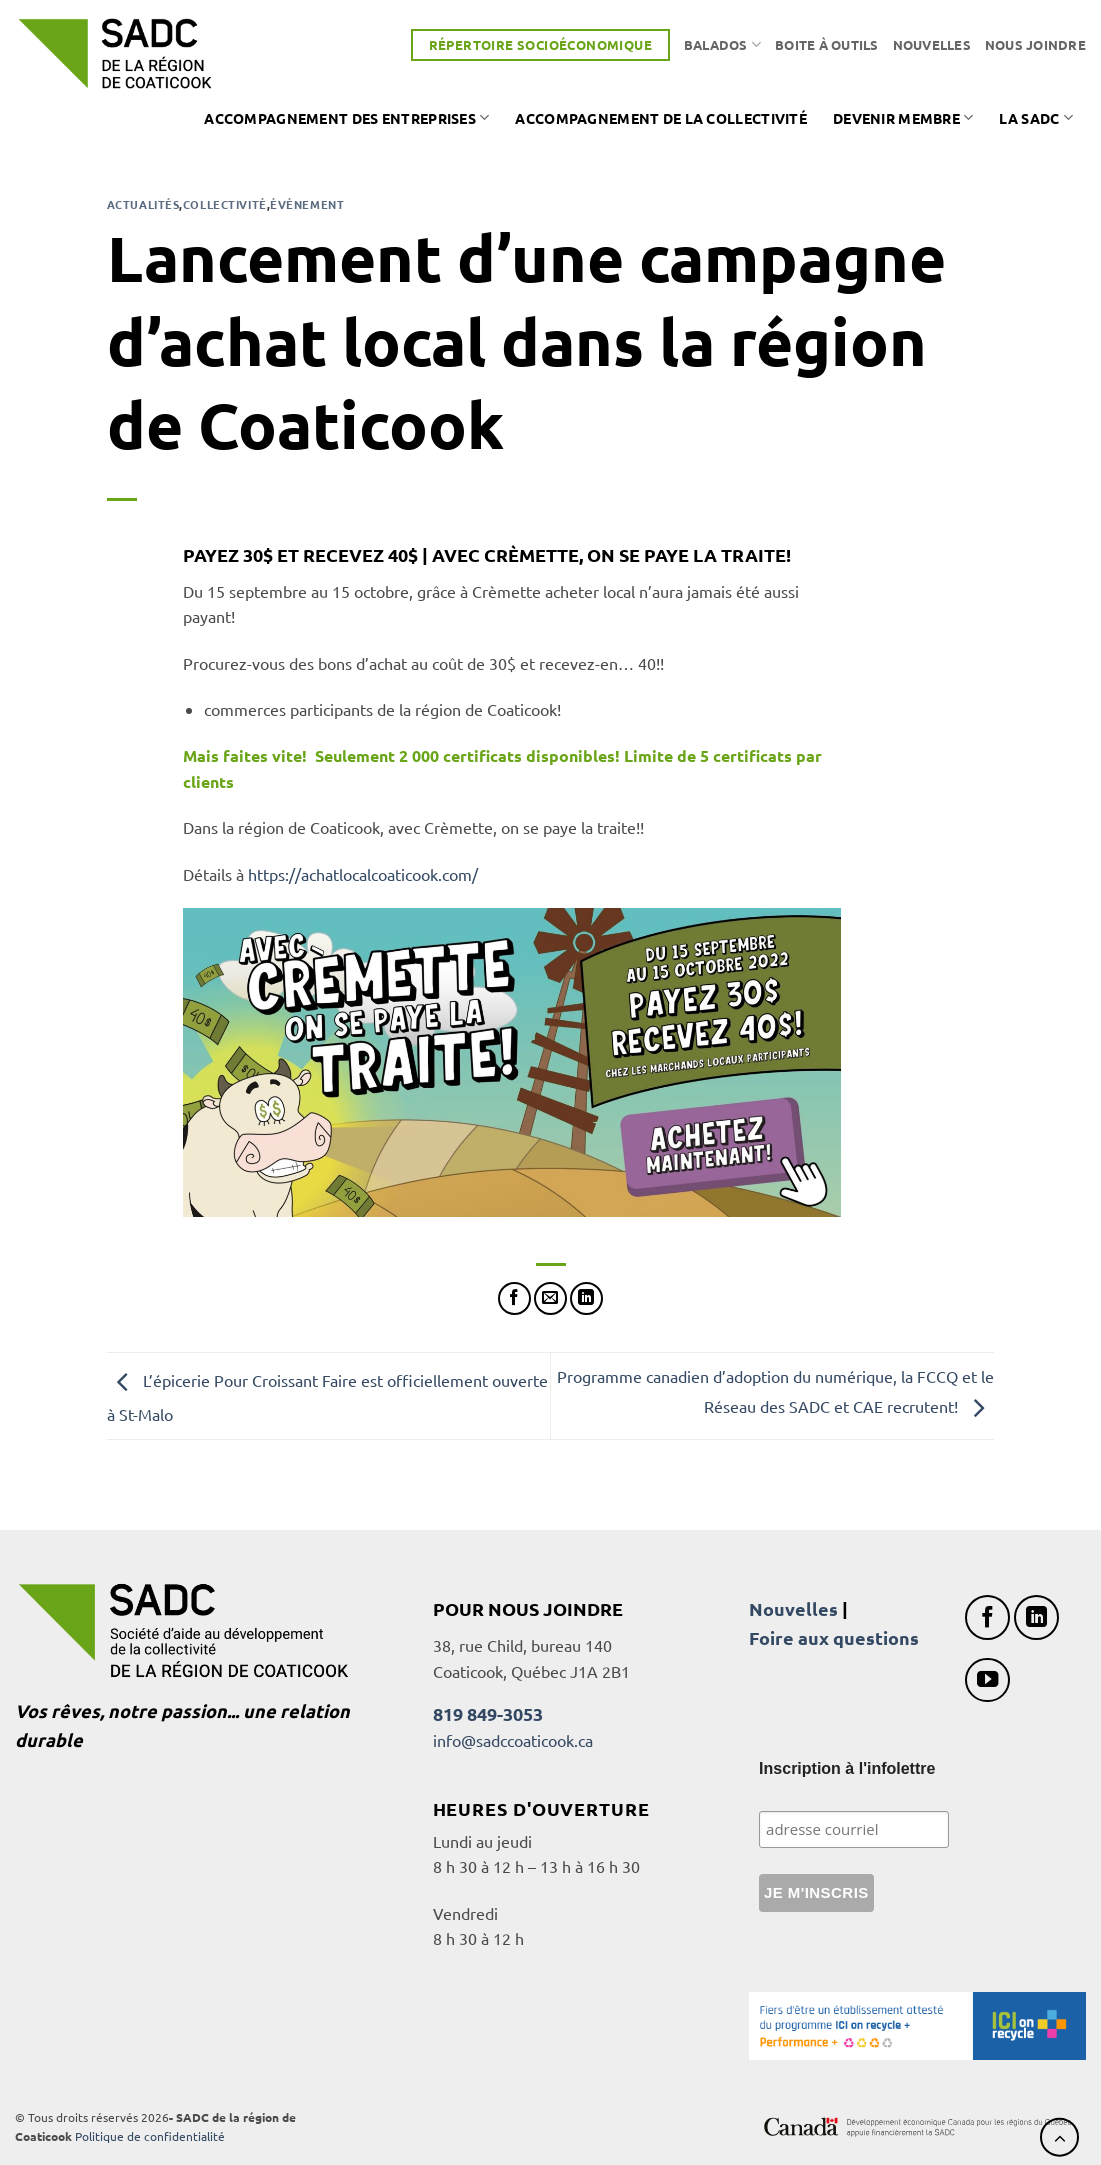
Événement (307, 204)
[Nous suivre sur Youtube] (987, 1680)
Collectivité (225, 204)
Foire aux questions (834, 1637)
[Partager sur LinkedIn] (586, 1298)
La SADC (1036, 117)
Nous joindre (1035, 44)
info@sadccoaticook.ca (513, 1740)
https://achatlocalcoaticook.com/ (363, 874)
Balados (722, 44)
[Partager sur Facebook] (514, 1298)
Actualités (143, 204)
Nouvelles (932, 44)
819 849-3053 (488, 1713)
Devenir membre (903, 117)
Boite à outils (827, 44)
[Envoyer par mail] (550, 1298)
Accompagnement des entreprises (346, 117)
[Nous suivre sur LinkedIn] (1036, 1617)
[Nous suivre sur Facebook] (987, 1617)
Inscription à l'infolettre (847, 1768)
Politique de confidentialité (150, 2136)
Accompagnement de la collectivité (661, 118)
